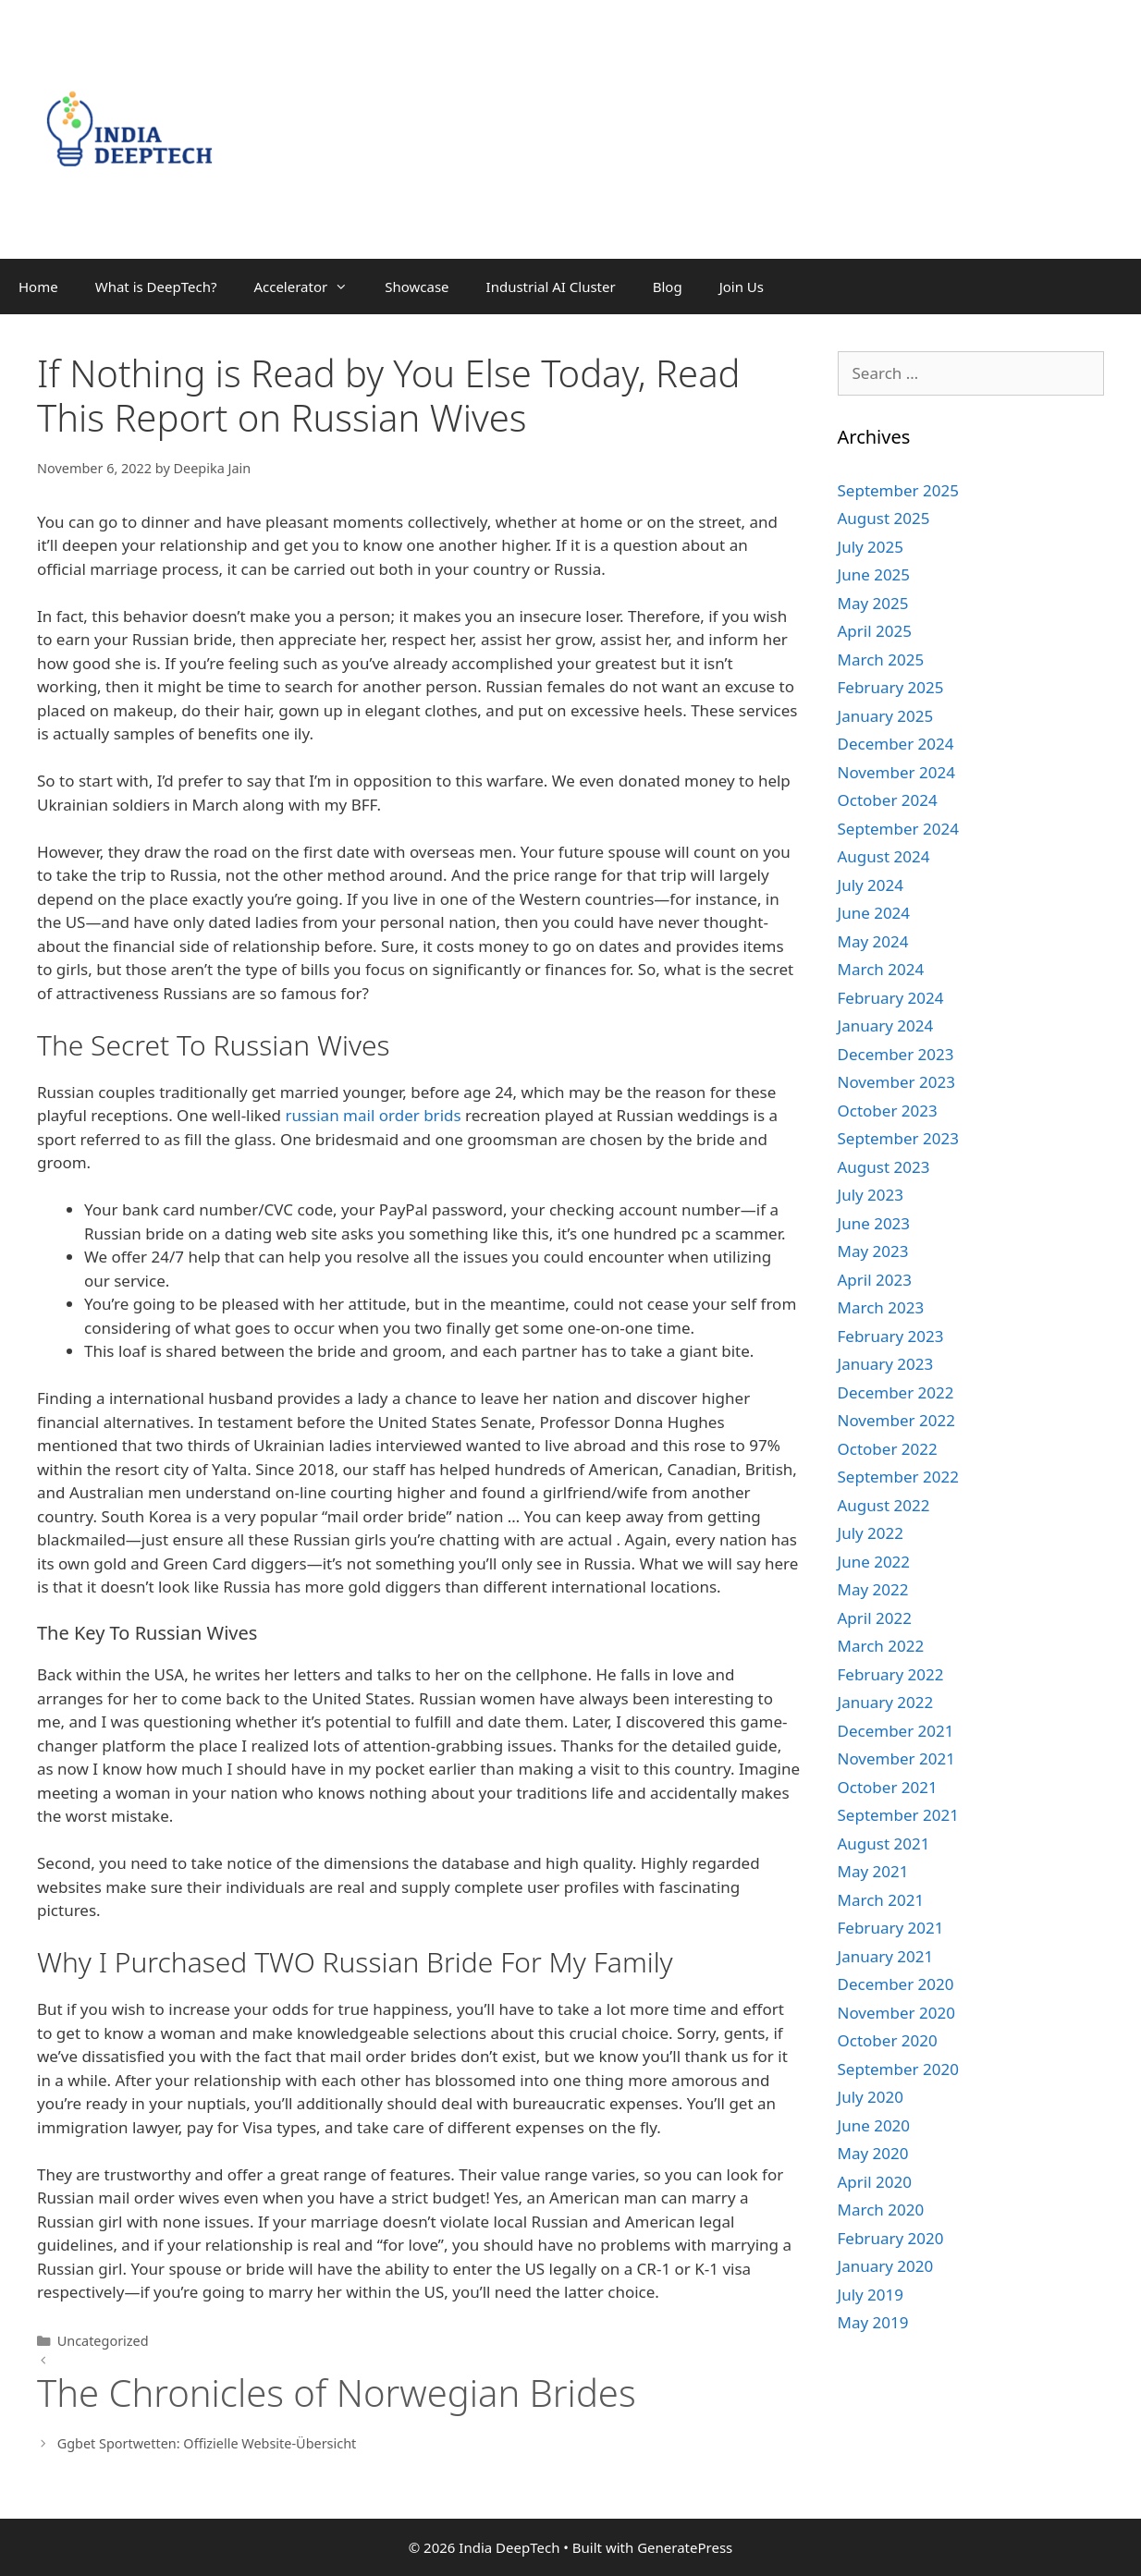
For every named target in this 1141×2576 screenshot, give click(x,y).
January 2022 (886, 1702)
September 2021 (898, 1814)
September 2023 (898, 1138)
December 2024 (896, 743)
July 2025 (871, 546)
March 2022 (881, 1645)
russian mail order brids (372, 1115)
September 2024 (898, 828)
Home (38, 286)
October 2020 (888, 2040)
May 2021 (873, 1871)
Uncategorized (103, 2341)
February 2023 (891, 1336)
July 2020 (871, 2096)
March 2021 (881, 1900)
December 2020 (896, 1984)
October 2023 (888, 1110)
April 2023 (875, 1279)
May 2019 (873, 2322)
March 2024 (881, 969)
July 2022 (871, 1533)
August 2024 (884, 856)
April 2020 (875, 2181)
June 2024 (874, 912)
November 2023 (896, 1082)
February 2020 (891, 2238)
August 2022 (884, 1505)
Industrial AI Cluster (551, 286)
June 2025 (874, 574)
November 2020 (896, 2012)
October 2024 (888, 800)
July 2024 (871, 885)
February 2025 (891, 687)
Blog (667, 286)
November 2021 (896, 1758)
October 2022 (888, 1448)
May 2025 (873, 603)
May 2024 (873, 941)
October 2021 (888, 1787)
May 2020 (873, 2153)
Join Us (741, 286)
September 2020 (898, 2069)
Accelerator (309, 286)
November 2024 (896, 772)
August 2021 (884, 1843)
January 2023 (886, 1363)
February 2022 (891, 1674)
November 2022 (896, 1420)
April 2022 (875, 1618)
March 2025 (881, 659)
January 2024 (886, 1025)
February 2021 (891, 1927)
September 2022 (898, 1476)
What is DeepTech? (156, 286)
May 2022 (873, 1589)
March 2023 (881, 1307)
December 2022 (896, 1392)
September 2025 (898, 490)
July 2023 (871, 1194)
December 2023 (896, 1054)
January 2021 (886, 1956)
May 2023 (873, 1251)
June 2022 (874, 1561)
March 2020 (881, 2209)
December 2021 (896, 1730)
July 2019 (871, 2294)
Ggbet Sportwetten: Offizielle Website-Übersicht (207, 2443)
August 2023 (884, 1167)
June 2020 (874, 2125)
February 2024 (891, 997)
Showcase (416, 286)
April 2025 (875, 630)
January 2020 (886, 2266)
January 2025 (886, 715)
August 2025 (884, 518)
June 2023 (874, 1223)
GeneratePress (684, 2547)
